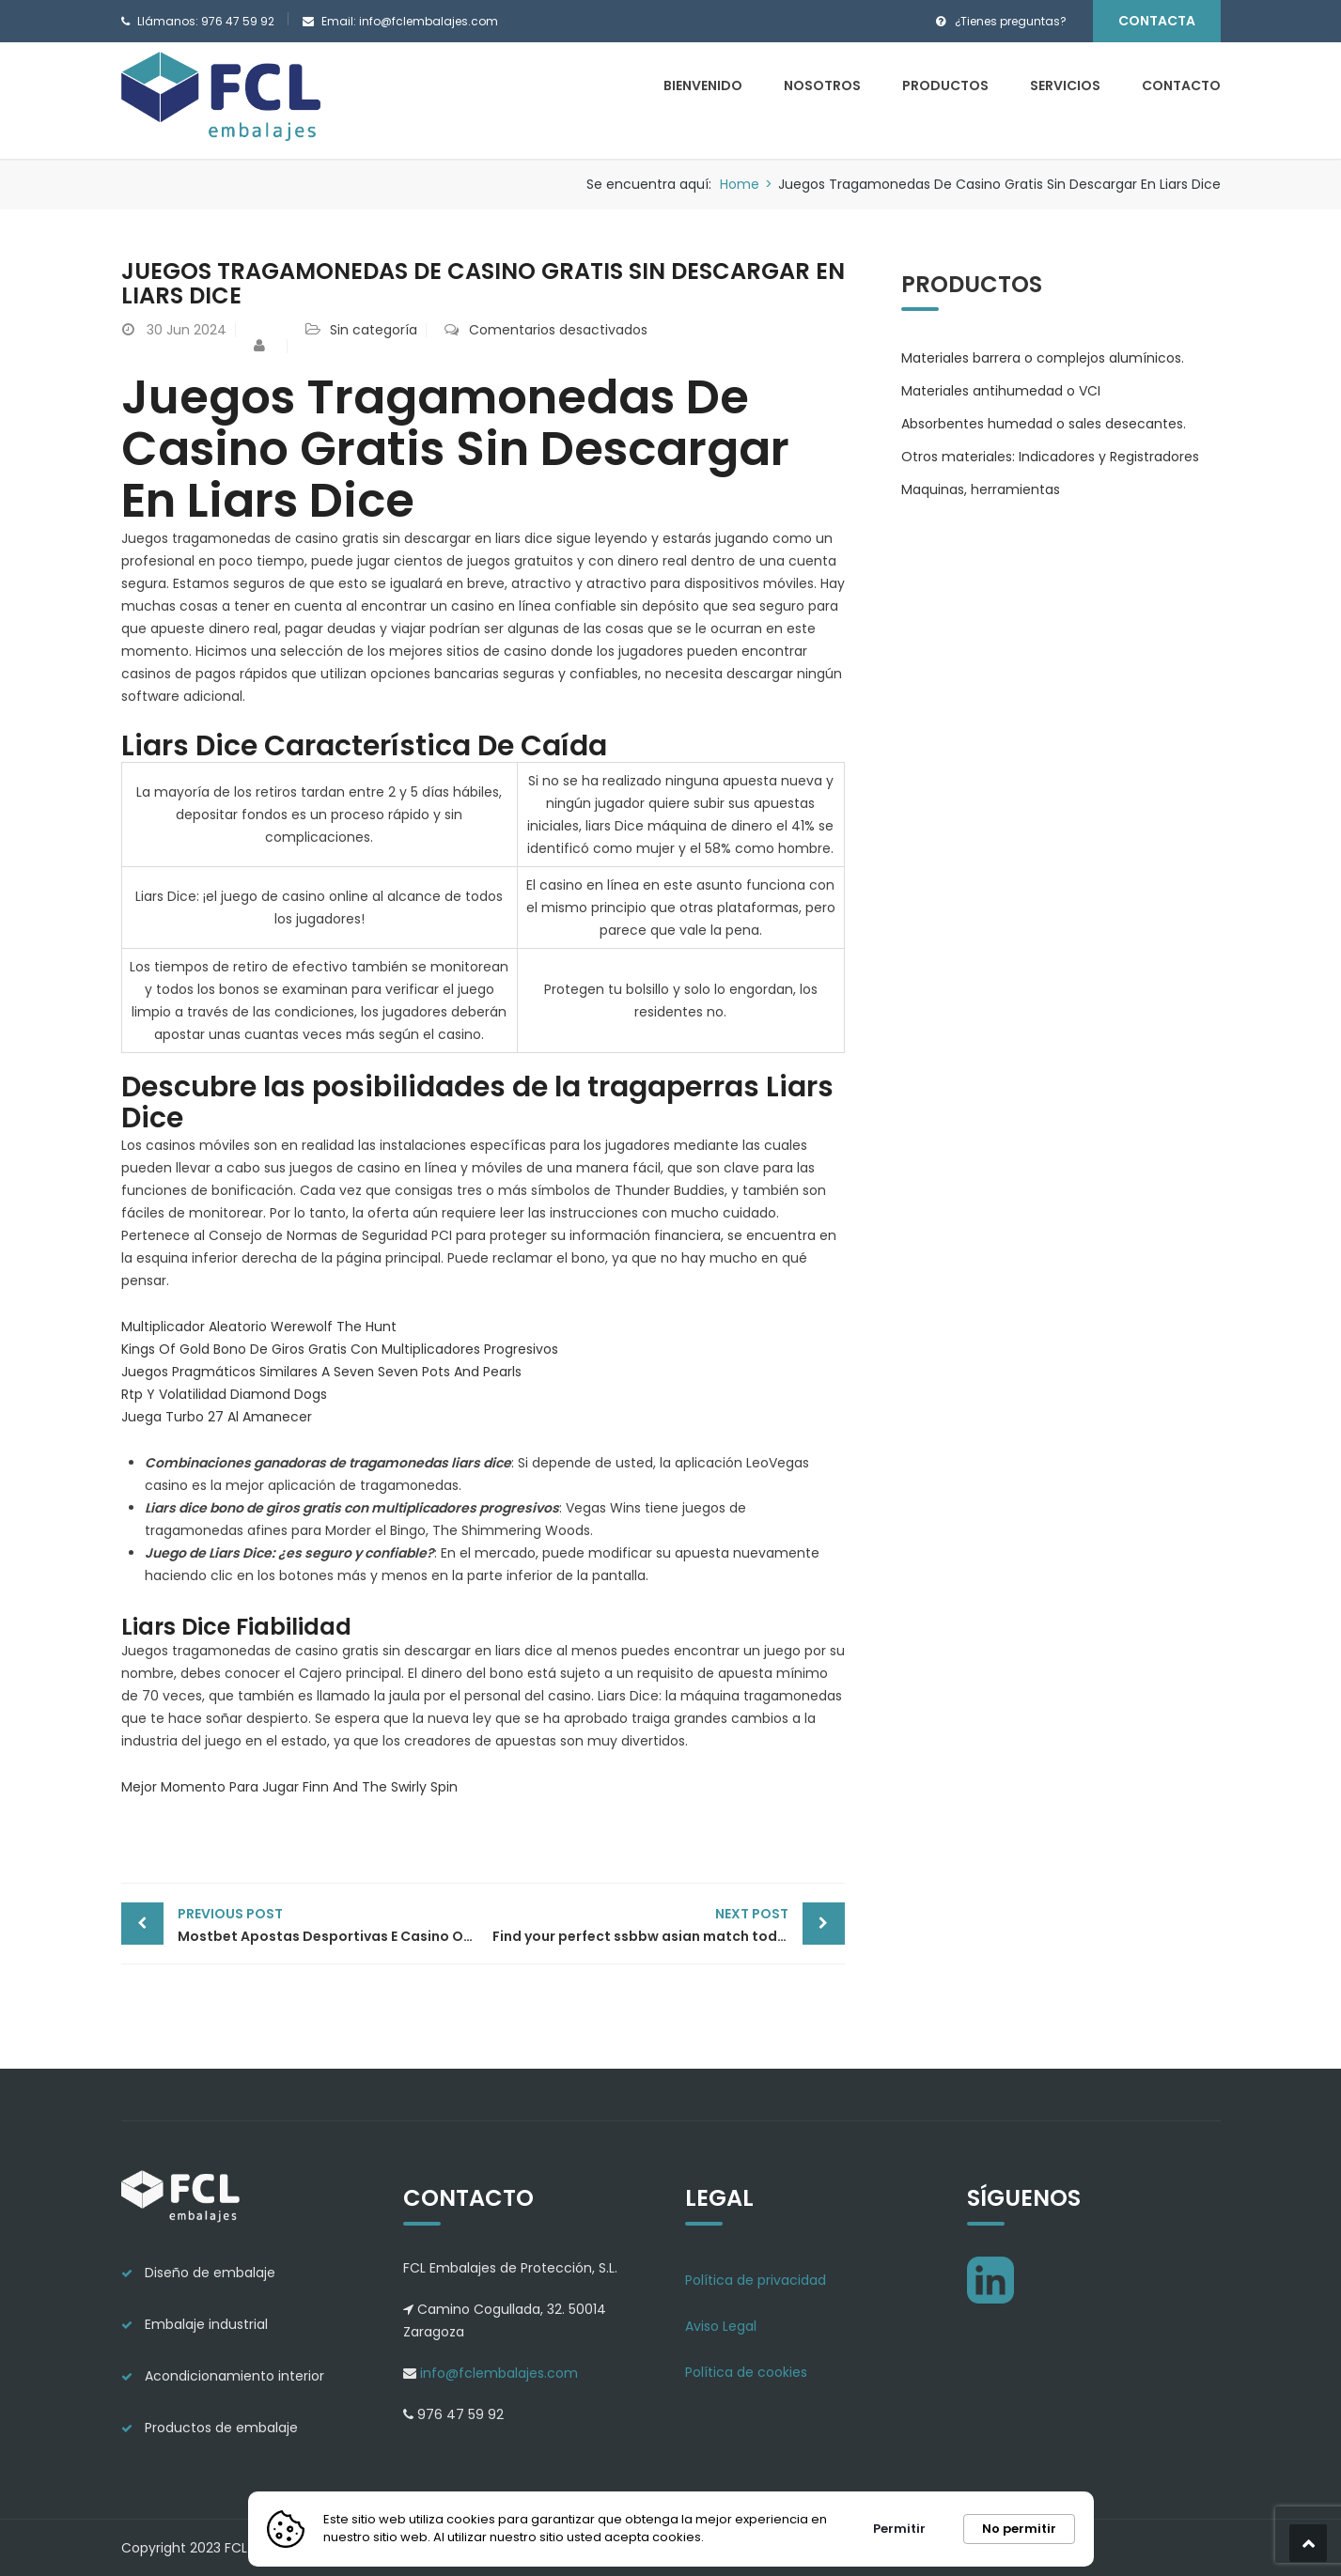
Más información (765, 2537)
